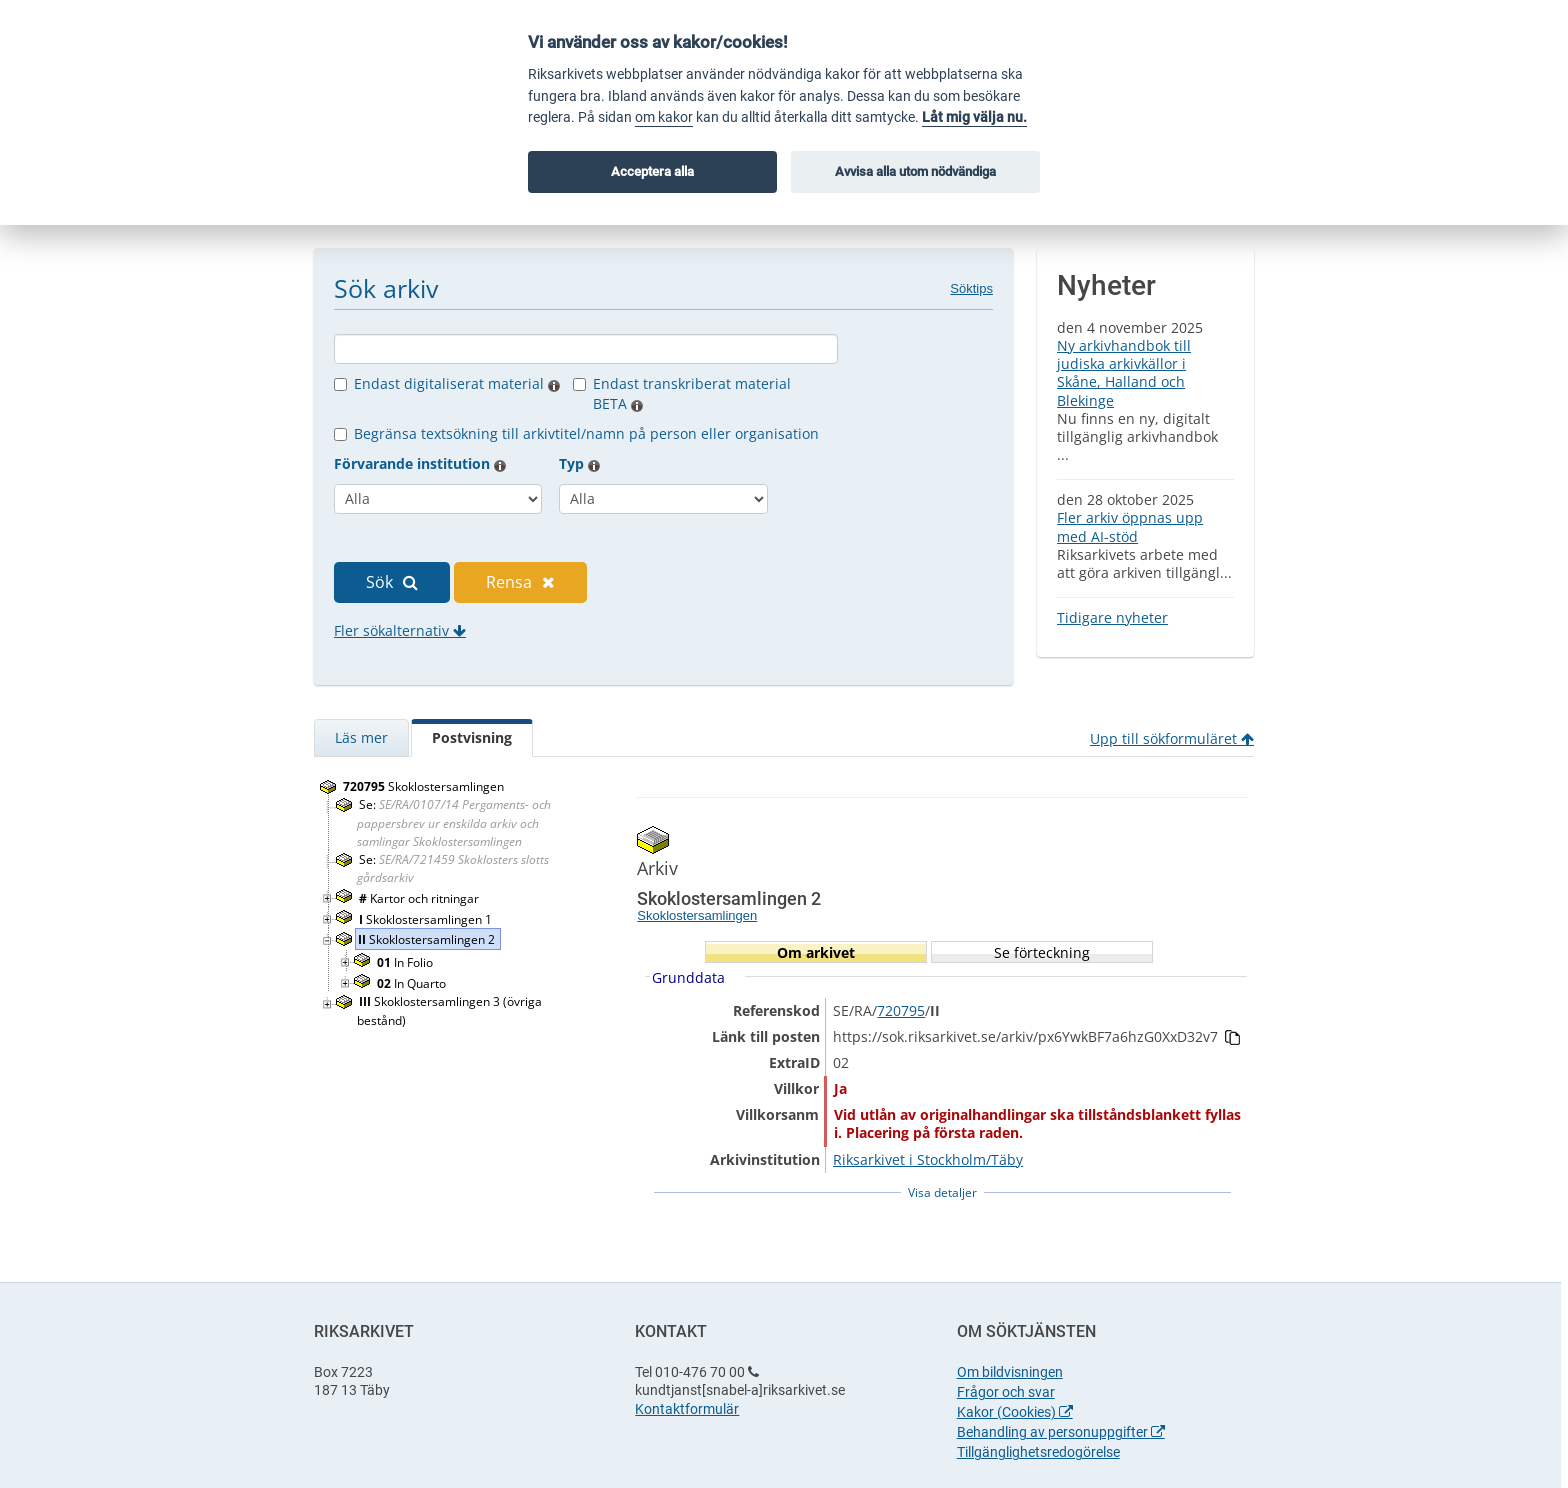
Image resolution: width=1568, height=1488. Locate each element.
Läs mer (361, 737)
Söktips (971, 288)
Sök (392, 582)
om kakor (664, 117)
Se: (454, 822)
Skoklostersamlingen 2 (428, 939)
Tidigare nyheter (1112, 617)
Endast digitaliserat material (457, 383)
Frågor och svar (1006, 1392)
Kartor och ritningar (420, 898)
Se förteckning (1042, 952)
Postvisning (472, 737)
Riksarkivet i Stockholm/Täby (928, 1159)
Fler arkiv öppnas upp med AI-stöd (1130, 526)
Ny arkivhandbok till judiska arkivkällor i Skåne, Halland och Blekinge (1124, 373)
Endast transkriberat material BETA (692, 393)
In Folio (406, 962)
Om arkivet (816, 952)
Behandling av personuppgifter (1061, 1432)
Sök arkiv (386, 288)
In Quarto (413, 983)
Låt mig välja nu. (974, 117)
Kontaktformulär (687, 1409)
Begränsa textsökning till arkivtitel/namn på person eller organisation (586, 433)
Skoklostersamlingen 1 (427, 919)
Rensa (520, 582)
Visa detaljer (942, 1192)
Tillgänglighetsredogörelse (1038, 1452)
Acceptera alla (652, 171)
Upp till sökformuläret (1172, 738)
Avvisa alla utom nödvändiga (915, 171)
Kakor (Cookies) (1015, 1412)
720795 (901, 1010)
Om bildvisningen (1010, 1372)
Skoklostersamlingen (425, 786)
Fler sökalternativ (400, 630)
